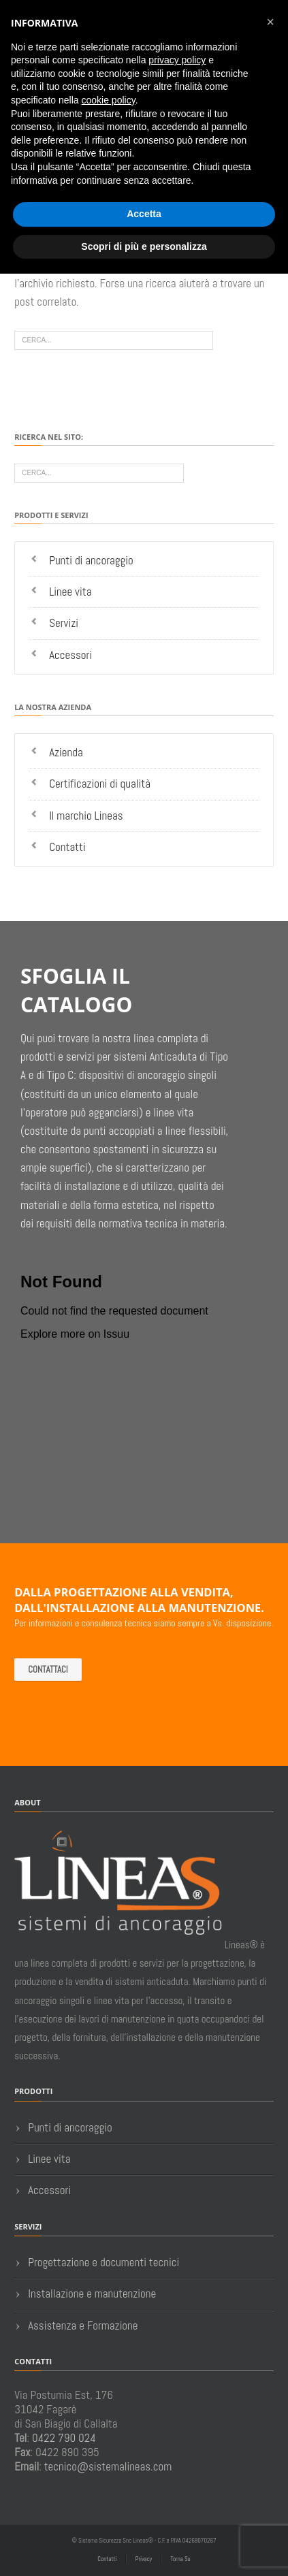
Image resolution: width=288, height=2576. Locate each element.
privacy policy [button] (177, 59)
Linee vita (70, 591)
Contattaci (48, 1669)
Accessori (70, 654)
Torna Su (180, 2559)
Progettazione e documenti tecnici (103, 2262)
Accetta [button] (144, 213)
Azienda (66, 752)
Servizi (63, 622)
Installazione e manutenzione (92, 2293)
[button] (270, 22)
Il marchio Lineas (86, 815)
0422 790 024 (64, 2437)
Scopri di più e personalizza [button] (143, 246)
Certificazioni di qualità (99, 783)
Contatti (67, 846)
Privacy (144, 2559)
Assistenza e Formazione (83, 2325)
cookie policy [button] (108, 100)
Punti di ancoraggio (91, 560)
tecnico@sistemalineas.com (108, 2466)
